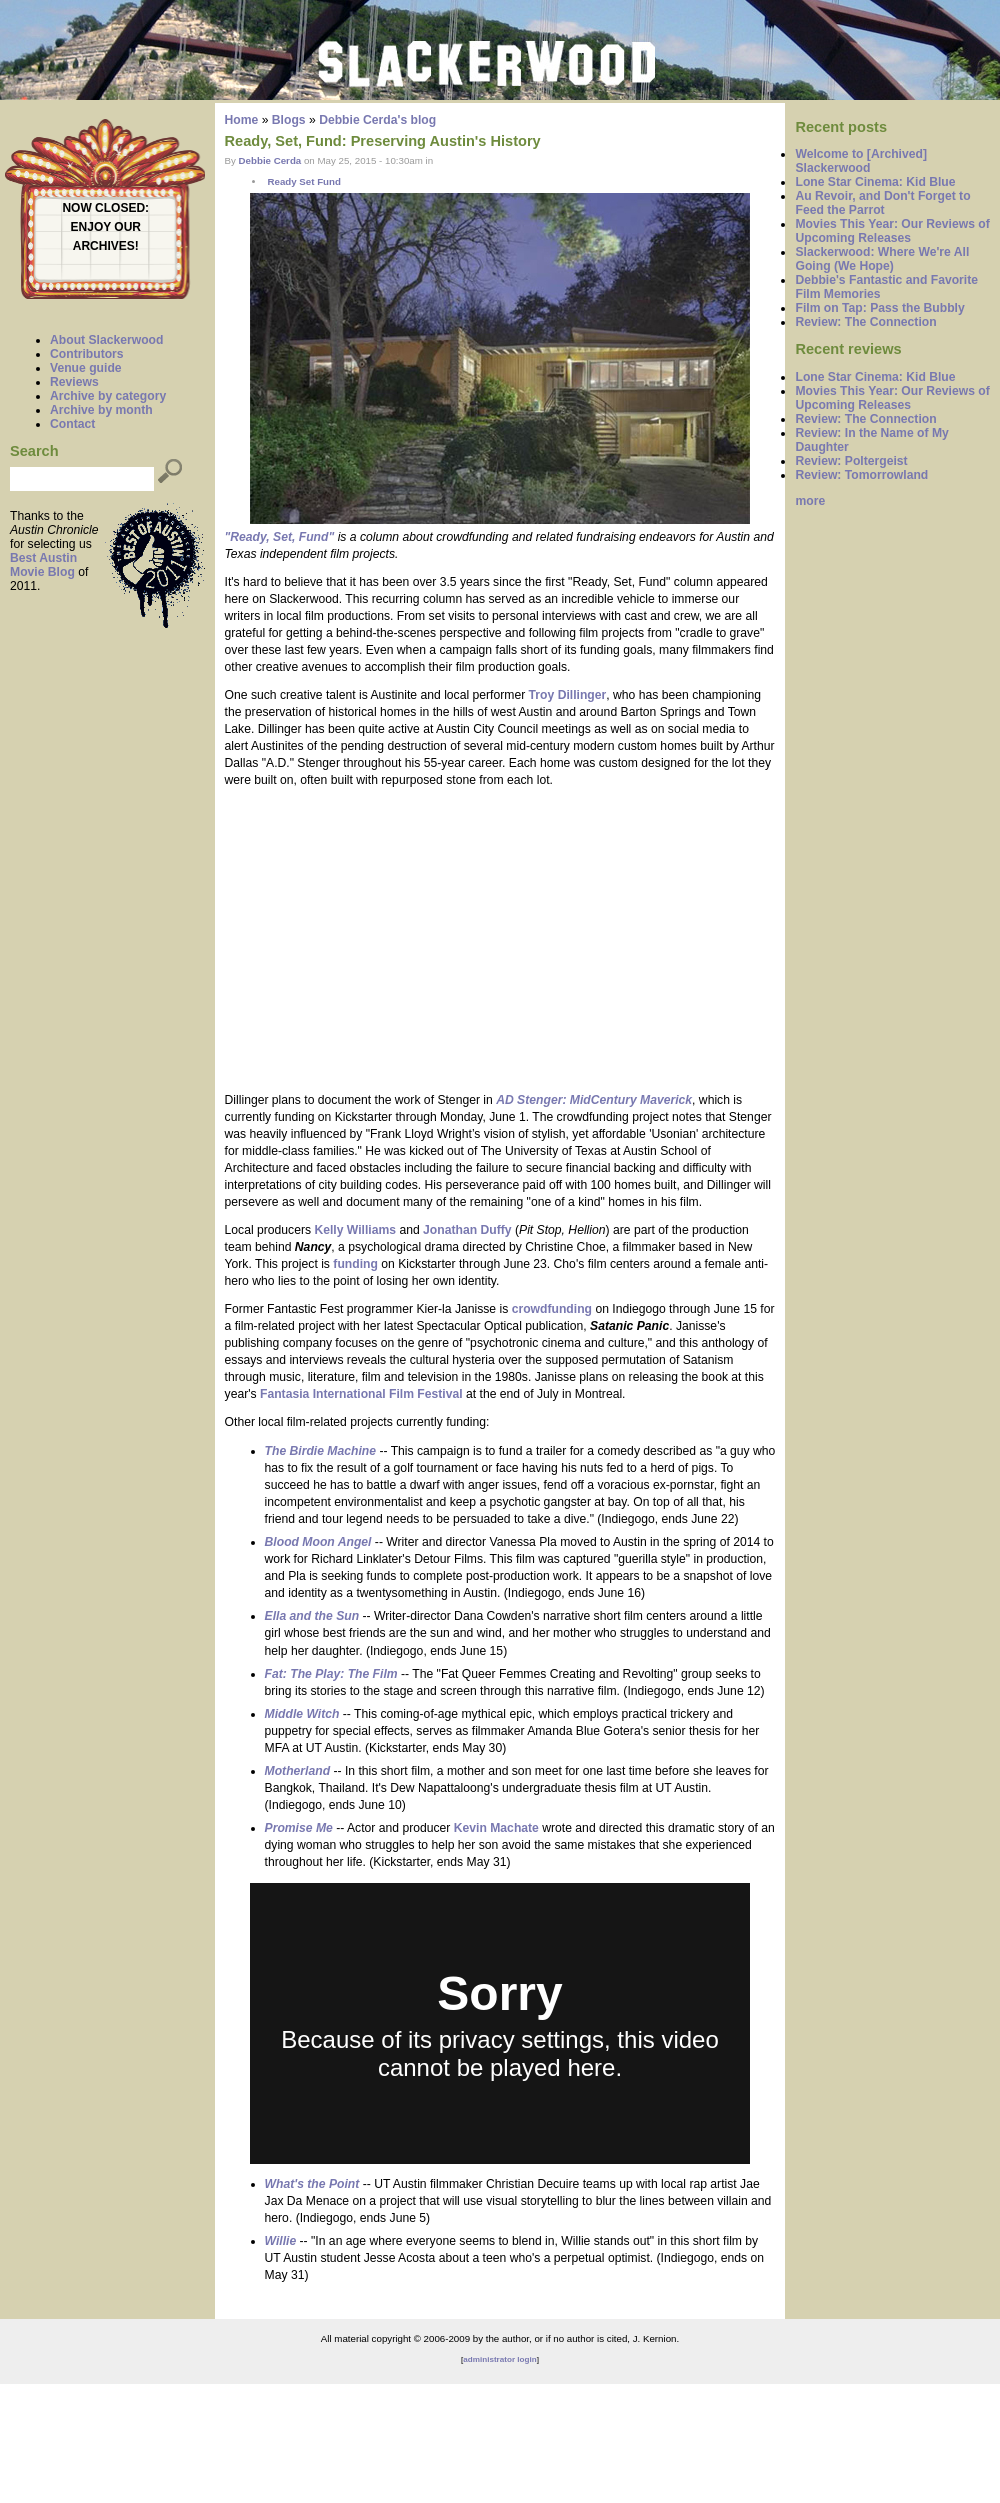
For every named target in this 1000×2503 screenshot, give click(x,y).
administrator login (499, 2359)
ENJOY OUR (106, 227)
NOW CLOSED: (105, 208)
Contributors (87, 354)
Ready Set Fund (303, 181)
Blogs (289, 120)
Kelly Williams (355, 1230)
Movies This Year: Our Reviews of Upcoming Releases (892, 231)
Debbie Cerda (270, 160)
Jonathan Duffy (467, 1230)
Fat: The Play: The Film (331, 1674)
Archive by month (101, 410)
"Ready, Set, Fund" (280, 537)
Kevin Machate (496, 1828)
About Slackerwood (106, 340)
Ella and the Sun (312, 1616)
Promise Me (299, 1828)
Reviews (74, 382)
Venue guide (86, 368)
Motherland (298, 1771)
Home (242, 120)
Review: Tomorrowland (861, 475)
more (810, 501)
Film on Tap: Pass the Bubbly (879, 308)
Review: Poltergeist (851, 461)
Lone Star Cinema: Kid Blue (875, 182)
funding (355, 1264)
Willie (281, 2241)
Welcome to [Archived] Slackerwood (861, 161)
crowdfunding (552, 1309)
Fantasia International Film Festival (361, 1394)
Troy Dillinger (568, 695)
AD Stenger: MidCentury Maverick (594, 1100)
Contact (72, 424)
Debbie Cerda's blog (377, 120)
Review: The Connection (865, 322)
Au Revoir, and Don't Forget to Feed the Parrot (882, 203)
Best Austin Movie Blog (43, 565)
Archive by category (108, 396)
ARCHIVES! (106, 246)
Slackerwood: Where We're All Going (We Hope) (882, 259)
